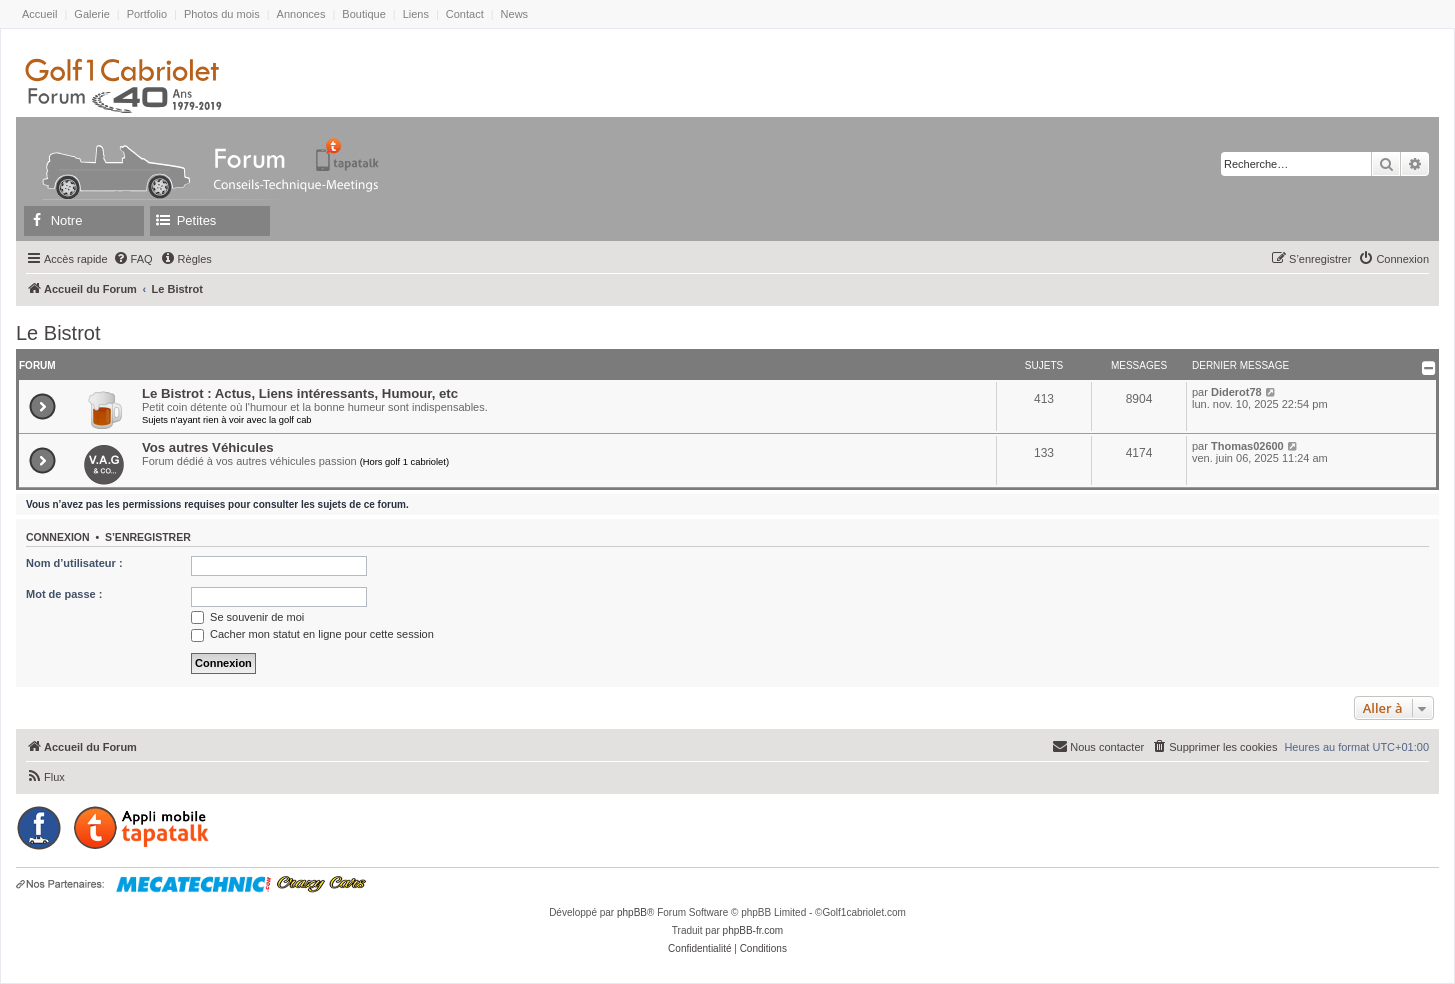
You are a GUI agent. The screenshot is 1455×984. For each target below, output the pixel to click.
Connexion (58, 537)
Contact (465, 14)
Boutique (363, 14)
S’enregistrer (148, 537)
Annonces (301, 14)
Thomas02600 (1247, 446)
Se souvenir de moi (247, 617)
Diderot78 (1236, 392)
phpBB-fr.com (753, 930)
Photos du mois (222, 14)
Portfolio (147, 14)
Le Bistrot (58, 333)
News (515, 14)
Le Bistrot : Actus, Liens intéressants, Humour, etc (300, 393)
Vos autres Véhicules (208, 447)
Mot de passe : (64, 594)
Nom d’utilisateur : (74, 563)
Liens (416, 14)
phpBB (632, 912)
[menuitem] (133, 259)
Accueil (39, 14)
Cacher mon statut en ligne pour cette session (312, 634)
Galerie (91, 14)
